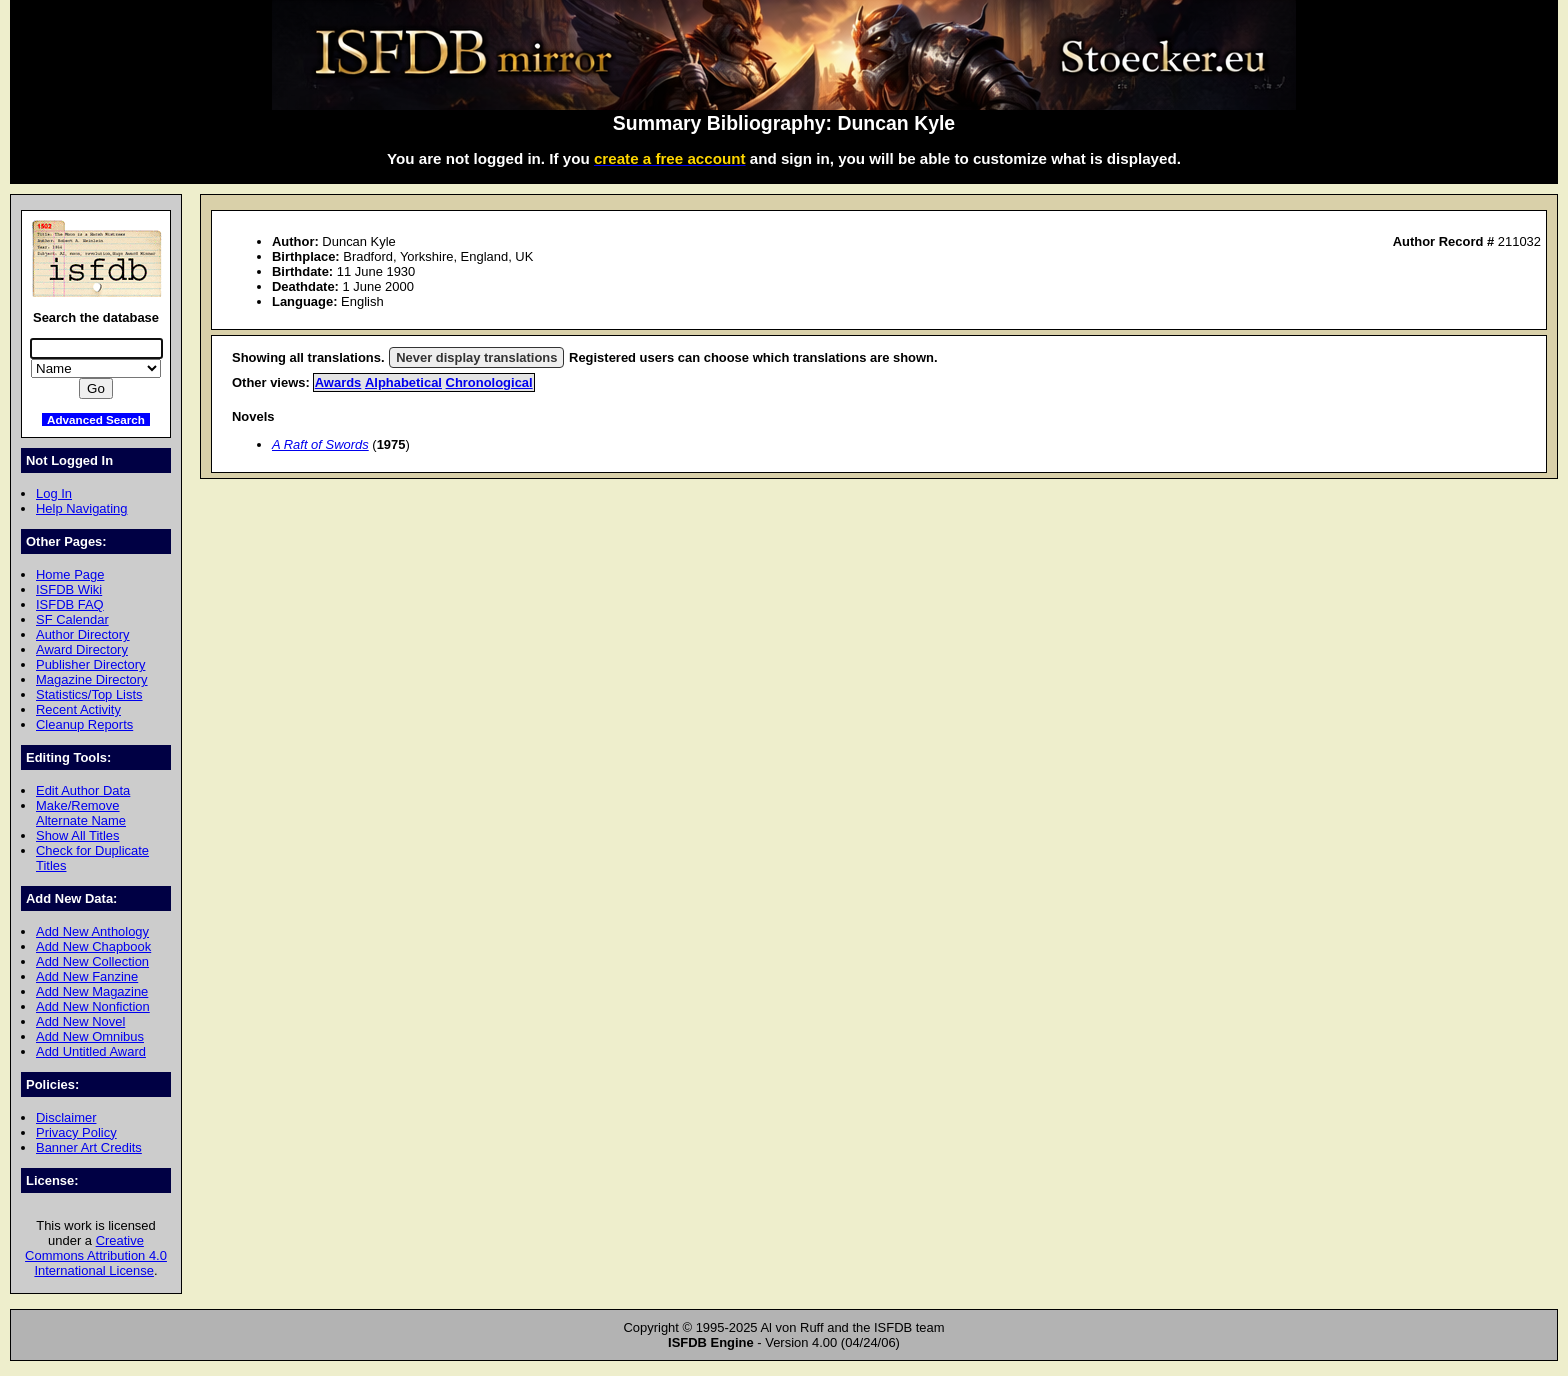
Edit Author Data (83, 790)
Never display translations (476, 357)
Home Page (70, 574)
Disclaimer (66, 1117)
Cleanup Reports (84, 724)
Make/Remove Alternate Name (81, 813)
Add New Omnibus (90, 1036)
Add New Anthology (92, 931)
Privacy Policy (76, 1132)
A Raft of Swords (320, 444)
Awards (338, 382)
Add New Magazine (92, 991)
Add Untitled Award (91, 1051)
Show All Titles (78, 835)
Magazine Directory (92, 679)
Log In (54, 493)
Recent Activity (78, 709)
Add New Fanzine (87, 976)
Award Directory (82, 649)
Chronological (489, 382)
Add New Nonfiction (93, 1006)
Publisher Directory (90, 664)
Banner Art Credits (89, 1147)
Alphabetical (403, 382)
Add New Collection (92, 961)
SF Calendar (72, 619)
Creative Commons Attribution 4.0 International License (96, 1255)
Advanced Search (96, 419)
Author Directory (83, 634)
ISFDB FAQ (70, 604)
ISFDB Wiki (69, 589)
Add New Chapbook (93, 946)
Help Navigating (81, 508)
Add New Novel (80, 1021)
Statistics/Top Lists (89, 694)
